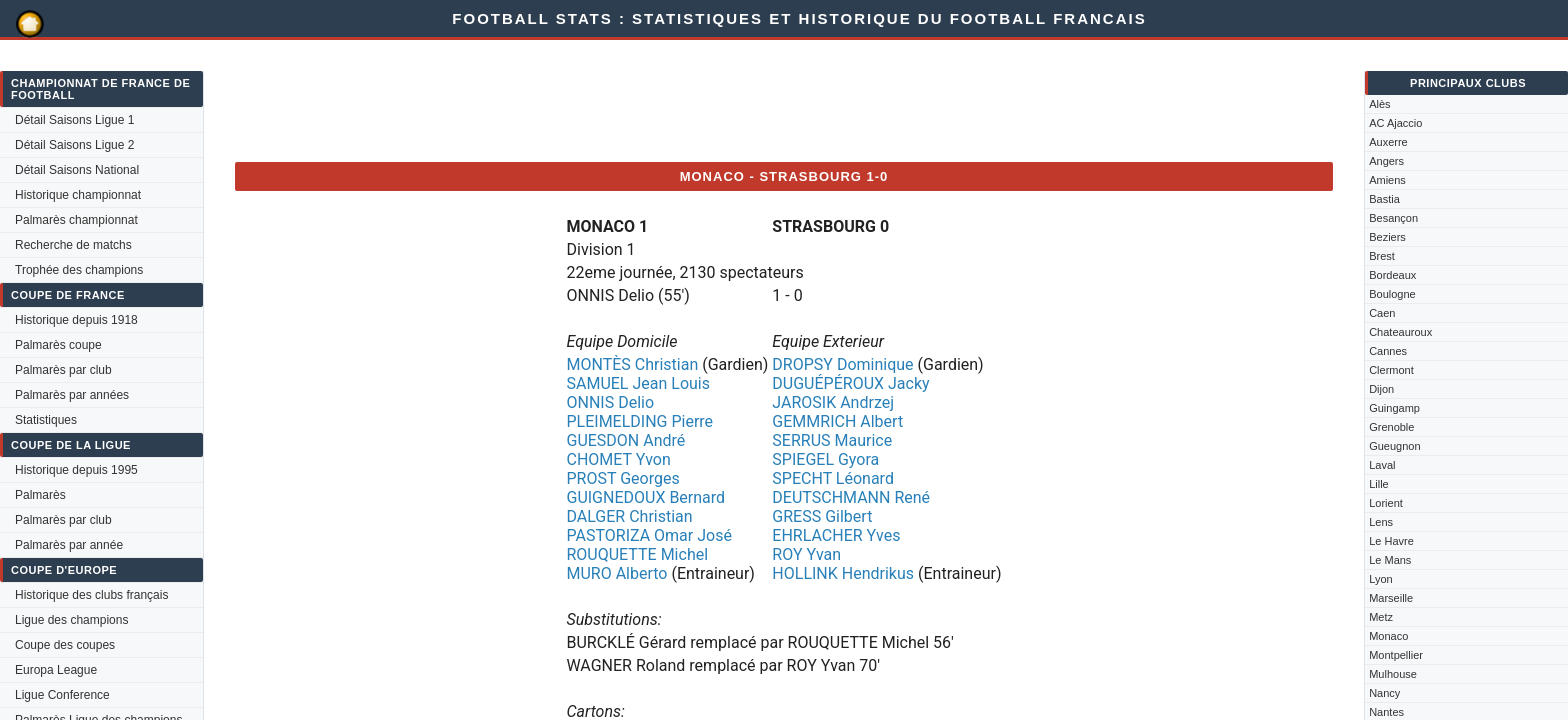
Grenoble (1391, 427)
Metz (1381, 617)
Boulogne (1392, 294)
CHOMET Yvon (618, 459)
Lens (1381, 522)
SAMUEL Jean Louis (638, 383)
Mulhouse (1393, 674)
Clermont (1391, 370)
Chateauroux (1400, 332)
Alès (1379, 104)
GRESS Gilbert (822, 516)
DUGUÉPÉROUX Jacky (850, 383)
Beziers (1387, 237)
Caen (1382, 313)
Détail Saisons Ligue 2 (74, 145)
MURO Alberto (616, 573)
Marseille (1391, 598)
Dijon (1381, 389)
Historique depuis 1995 (76, 470)
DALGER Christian (629, 516)
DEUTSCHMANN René (851, 497)
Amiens (1387, 180)
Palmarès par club (63, 370)
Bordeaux (1392, 275)
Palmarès (40, 495)
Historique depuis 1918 (76, 320)
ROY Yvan (806, 554)
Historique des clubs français (91, 595)
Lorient (1386, 503)
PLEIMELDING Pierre (639, 421)
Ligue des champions (71, 620)
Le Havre (1391, 541)
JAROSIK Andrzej (833, 402)
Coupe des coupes (65, 645)
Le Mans (1390, 560)
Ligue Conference (62, 695)
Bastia (1384, 199)
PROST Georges (622, 478)
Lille (1379, 484)
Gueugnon (1394, 446)
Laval (1382, 465)
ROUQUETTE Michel (637, 554)
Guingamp (1394, 408)
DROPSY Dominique (842, 364)
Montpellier (1396, 655)
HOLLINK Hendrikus (843, 573)
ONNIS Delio (610, 402)
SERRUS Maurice (832, 440)
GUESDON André (625, 440)
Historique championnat (78, 195)
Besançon (1393, 218)
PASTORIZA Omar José (648, 535)
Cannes (1388, 351)
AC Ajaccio (1395, 123)
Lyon (1380, 579)
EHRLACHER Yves (836, 535)
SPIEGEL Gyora (825, 459)
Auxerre (1388, 142)
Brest (1382, 256)
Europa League (56, 670)
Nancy (1384, 693)
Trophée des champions (79, 270)
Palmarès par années (72, 395)
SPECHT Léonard (833, 478)
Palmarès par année (69, 545)
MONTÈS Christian (632, 364)
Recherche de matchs (73, 245)
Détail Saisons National (77, 170)
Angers (1386, 161)
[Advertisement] (599, 101)
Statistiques (46, 420)
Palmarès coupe (58, 345)
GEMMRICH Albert (837, 421)
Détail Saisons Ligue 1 (74, 120)
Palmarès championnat (76, 220)
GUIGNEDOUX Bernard (645, 497)
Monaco (1388, 636)
